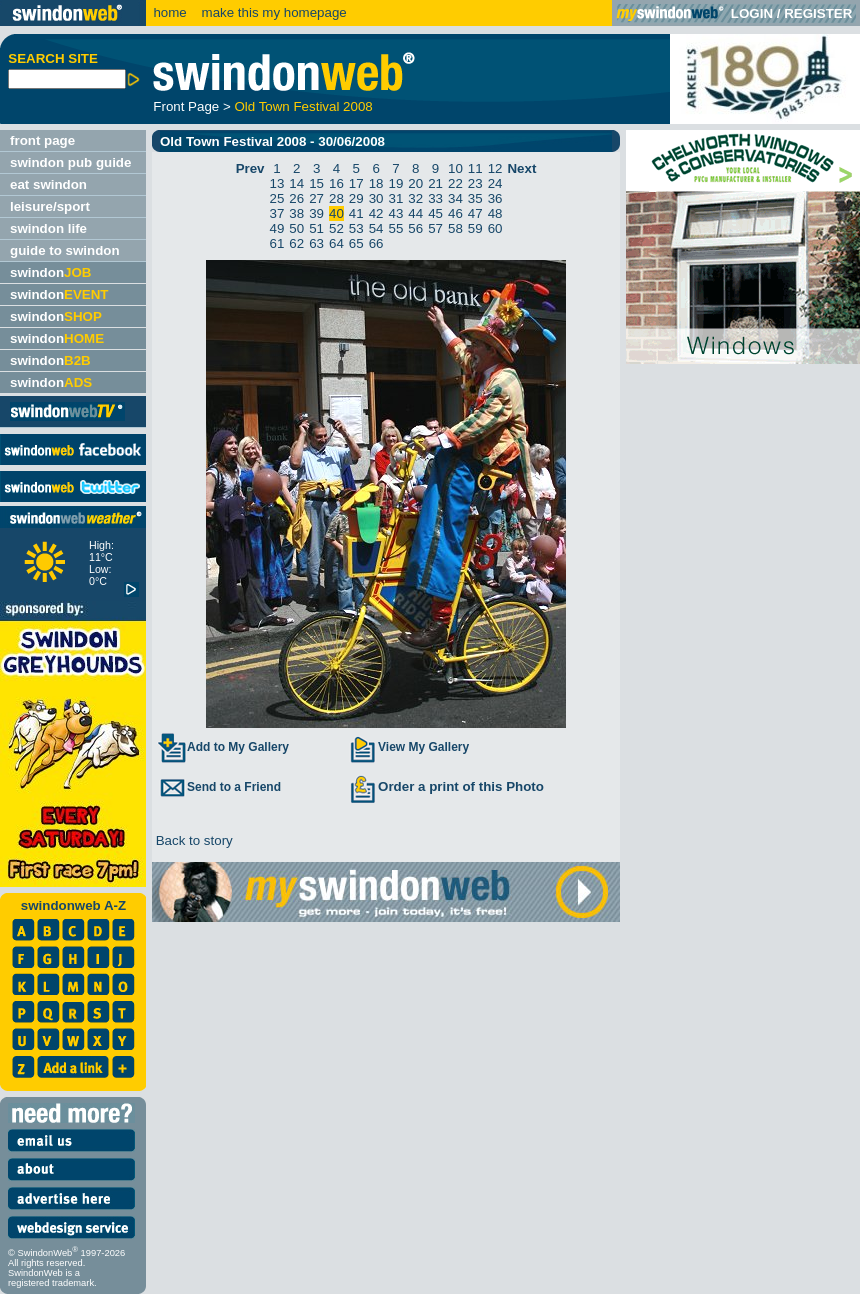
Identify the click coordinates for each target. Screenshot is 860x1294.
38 (296, 213)
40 (336, 213)
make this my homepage (272, 12)
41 (356, 213)
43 (396, 213)
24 (495, 183)
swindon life (48, 228)
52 (336, 228)
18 (376, 183)
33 (435, 198)
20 (415, 183)
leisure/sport (50, 206)
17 (356, 183)
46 (455, 213)
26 (296, 198)
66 (376, 243)
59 (475, 228)
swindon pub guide (70, 162)
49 (277, 228)
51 (316, 228)
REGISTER (818, 13)
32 (415, 198)
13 (277, 183)
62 (296, 243)
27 (316, 198)
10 (455, 168)
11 (475, 168)
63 (316, 243)
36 (495, 198)
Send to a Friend (219, 787)
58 (455, 228)
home (169, 12)
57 (435, 228)
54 (376, 228)
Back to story (192, 840)
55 (396, 228)
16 (336, 183)
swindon (50, 272)
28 (336, 198)
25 (277, 198)
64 (336, 243)
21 (435, 183)
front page (42, 140)
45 (435, 213)
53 (356, 228)
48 (495, 213)
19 (396, 183)
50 (296, 228)
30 (376, 198)
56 (415, 228)
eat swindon (48, 184)
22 (455, 183)
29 (356, 198)
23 (475, 183)
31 (396, 198)
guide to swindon (65, 250)
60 (495, 228)
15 (316, 183)
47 (475, 213)
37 (277, 213)
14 (296, 183)
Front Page (186, 106)
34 (455, 198)
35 (475, 198)
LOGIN (752, 13)
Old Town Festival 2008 (303, 106)
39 (316, 213)
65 (356, 243)
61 (277, 243)
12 (495, 168)
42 (376, 213)
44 (415, 213)
